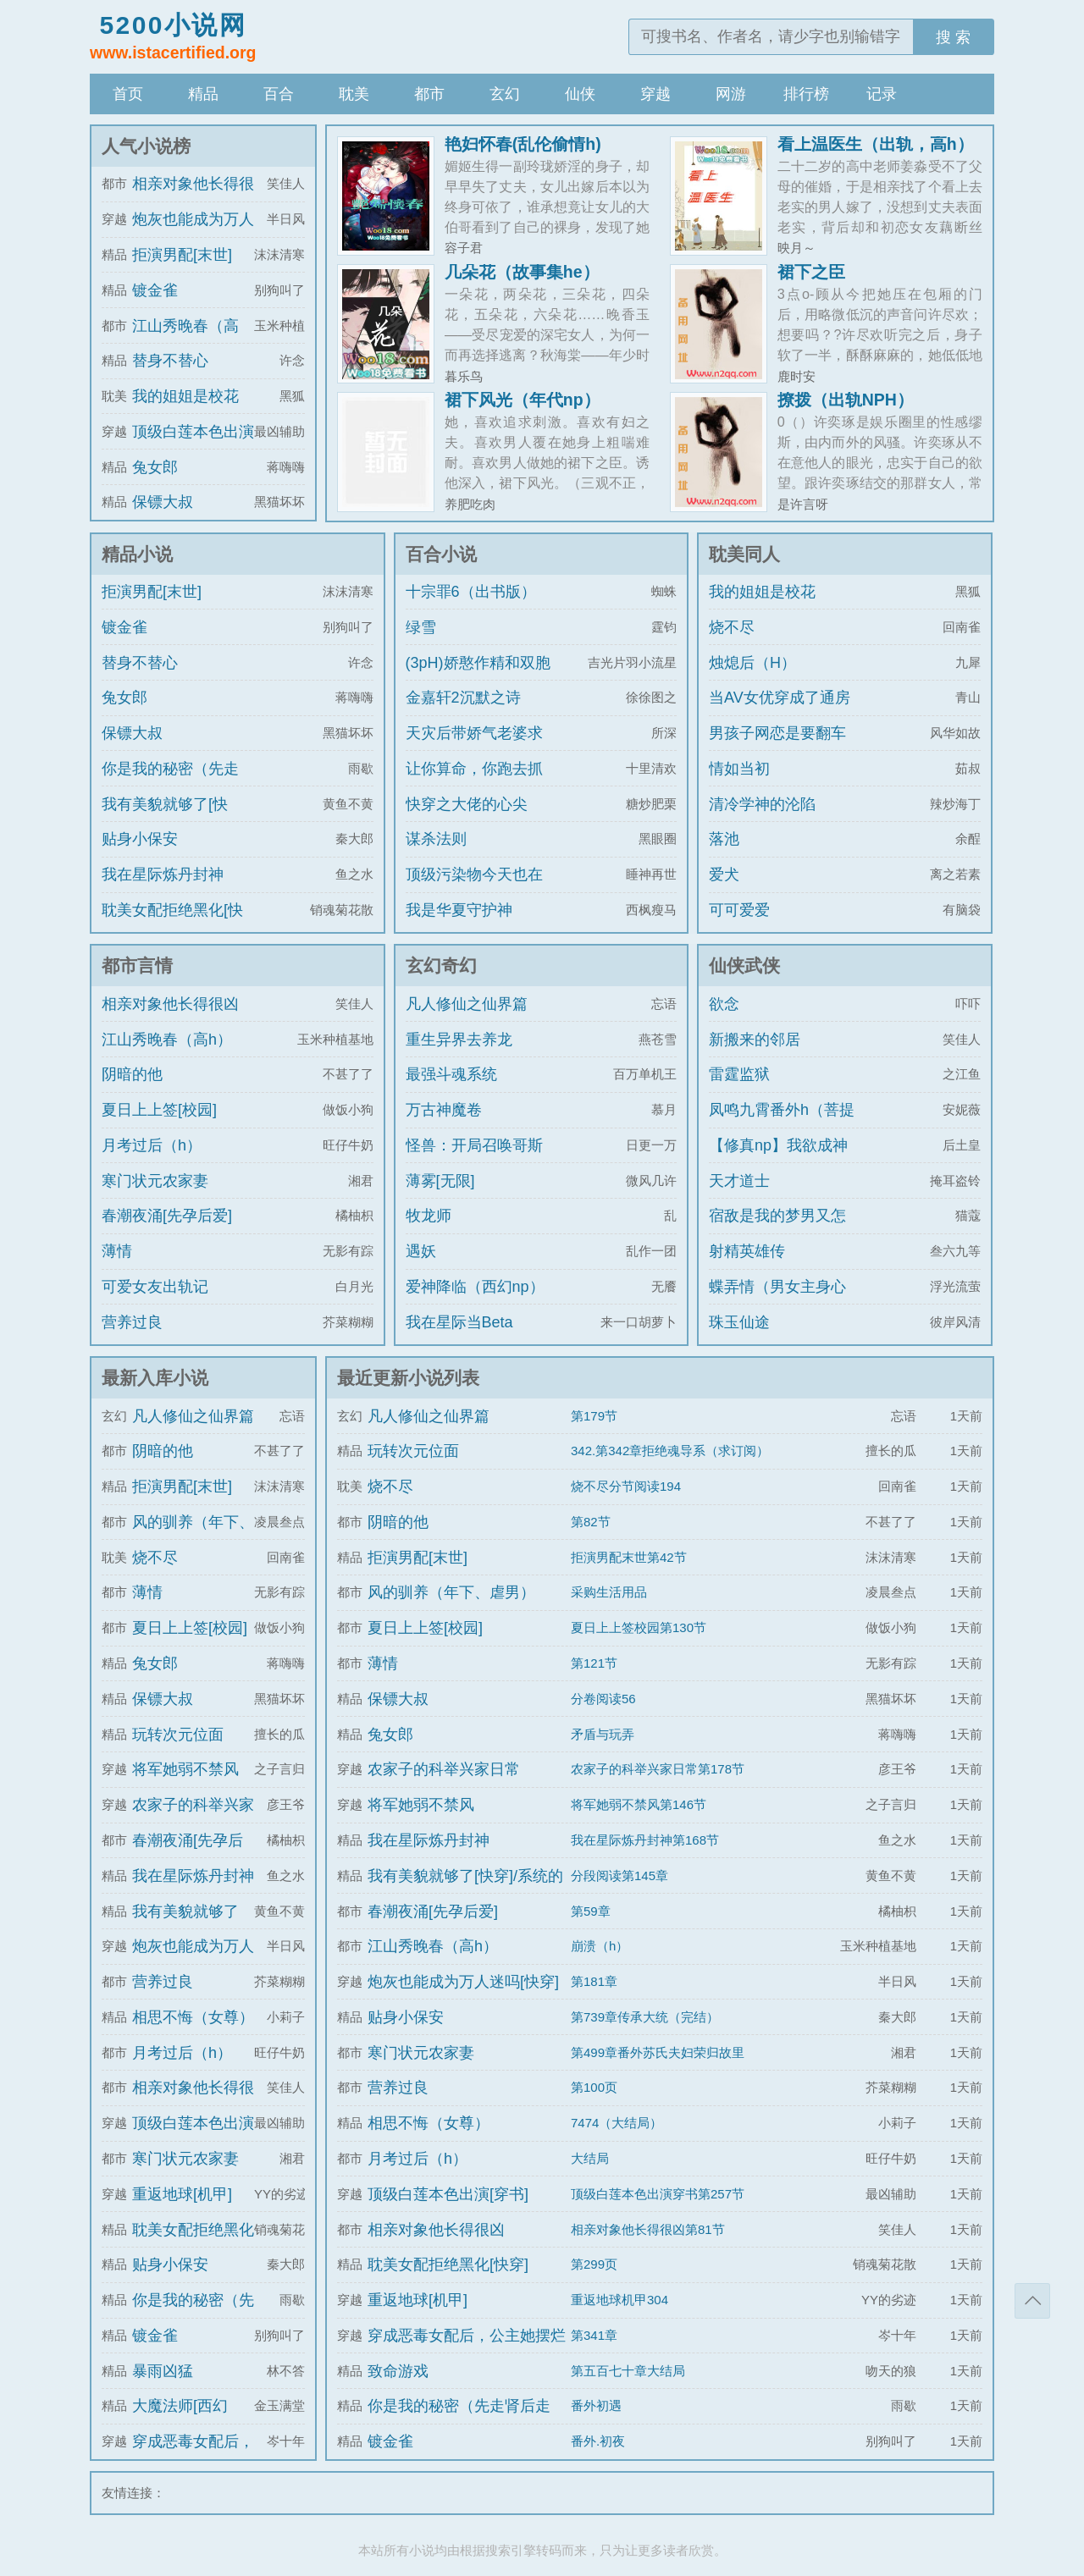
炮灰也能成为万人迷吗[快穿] (463, 1981)
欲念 (724, 1004)
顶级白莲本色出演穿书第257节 (657, 2194)
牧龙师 (428, 1215)
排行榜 (806, 93)
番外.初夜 (598, 2441)
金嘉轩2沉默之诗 (463, 697)
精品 (203, 93)
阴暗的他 (132, 1074)
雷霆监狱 (739, 1074)
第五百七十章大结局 (628, 2371)
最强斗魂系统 (451, 1074)
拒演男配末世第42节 (629, 1557)
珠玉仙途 (739, 1322)
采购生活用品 (609, 1592)
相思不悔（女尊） (193, 2017)
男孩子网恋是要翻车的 (777, 748)
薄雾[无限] (440, 1180)
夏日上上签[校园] (159, 1109)
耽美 (354, 93)
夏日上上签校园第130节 (638, 1627)
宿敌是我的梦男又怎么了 (777, 1231)
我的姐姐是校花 (185, 396)
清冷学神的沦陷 (762, 804)
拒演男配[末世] (182, 254)
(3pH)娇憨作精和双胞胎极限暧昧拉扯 (478, 678)
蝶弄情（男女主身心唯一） (777, 1302)
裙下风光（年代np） (522, 399)
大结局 (590, 2158)
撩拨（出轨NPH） (845, 399)
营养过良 (132, 1322)
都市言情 (137, 965)
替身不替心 (170, 360)
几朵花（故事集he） (522, 271)
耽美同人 (744, 554)
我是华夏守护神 (459, 910)
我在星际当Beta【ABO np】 (459, 1337)
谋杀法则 (436, 838)
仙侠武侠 (744, 965)
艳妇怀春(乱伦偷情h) (523, 144)
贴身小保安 (140, 838)
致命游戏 (398, 2371)
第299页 (594, 2264)
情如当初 (739, 768)
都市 (429, 93)
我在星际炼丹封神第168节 (645, 1840)
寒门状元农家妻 (155, 1180)
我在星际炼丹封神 (163, 874)
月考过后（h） (152, 1145)
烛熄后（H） (752, 662)
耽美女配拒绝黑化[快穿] (172, 925)
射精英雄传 (747, 1251)
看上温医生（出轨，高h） (875, 144)
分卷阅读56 (603, 1698)
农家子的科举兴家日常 (444, 1769)
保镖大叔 (162, 502)
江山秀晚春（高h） (167, 1039)
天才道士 (739, 1180)
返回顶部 (1032, 2301)
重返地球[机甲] (182, 2194)
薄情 (117, 1251)
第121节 (594, 1663)
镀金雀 (155, 290)
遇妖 (421, 1251)
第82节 (591, 1521)
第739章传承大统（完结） (645, 2017)
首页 (128, 93)
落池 (724, 838)
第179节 (594, 1416)
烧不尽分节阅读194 (626, 1486)
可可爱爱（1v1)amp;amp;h (769, 925)
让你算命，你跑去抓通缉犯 (474, 784)
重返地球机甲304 (619, 2299)
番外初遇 (596, 2405)
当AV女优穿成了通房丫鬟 (779, 712)
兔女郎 (155, 467)
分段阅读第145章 (619, 1875)
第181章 (594, 1981)
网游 (731, 93)
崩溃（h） (599, 1946)
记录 (881, 93)
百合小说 (441, 554)
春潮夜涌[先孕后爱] (167, 1215)
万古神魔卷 (444, 1109)
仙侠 (580, 93)
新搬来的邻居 (754, 1039)
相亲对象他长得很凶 (170, 1004)
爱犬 (724, 874)
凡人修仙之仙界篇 (467, 1004)
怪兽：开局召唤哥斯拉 (474, 1160)
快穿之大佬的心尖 (467, 804)
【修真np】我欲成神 (778, 1145)
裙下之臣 (811, 271)
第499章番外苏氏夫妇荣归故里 (657, 2052)
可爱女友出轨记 (155, 1286)
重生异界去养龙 (459, 1039)
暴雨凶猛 (162, 2371)
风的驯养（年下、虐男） (451, 1592)
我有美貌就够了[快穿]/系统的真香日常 (167, 819)
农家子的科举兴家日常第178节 (657, 1769)
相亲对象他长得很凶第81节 (648, 2229)
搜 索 (953, 37)
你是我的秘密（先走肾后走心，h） (170, 784)
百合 (278, 93)
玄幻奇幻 (441, 965)
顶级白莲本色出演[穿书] (448, 2194)
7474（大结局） (616, 2122)
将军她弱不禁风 (185, 1769)
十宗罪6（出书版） (471, 591)
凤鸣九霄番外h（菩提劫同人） (781, 1125)
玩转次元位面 (178, 1734)
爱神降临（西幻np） (475, 1286)
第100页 (594, 2087)
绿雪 (421, 627)
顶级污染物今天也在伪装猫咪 (474, 889)
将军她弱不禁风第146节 (638, 1804)
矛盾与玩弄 (602, 1734)
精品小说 (137, 554)
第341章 (594, 2335)
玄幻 (504, 93)
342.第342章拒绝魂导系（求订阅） (670, 1450)
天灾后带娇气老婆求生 (474, 748)
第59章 (591, 1911)
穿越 (655, 93)
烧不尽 (732, 627)
